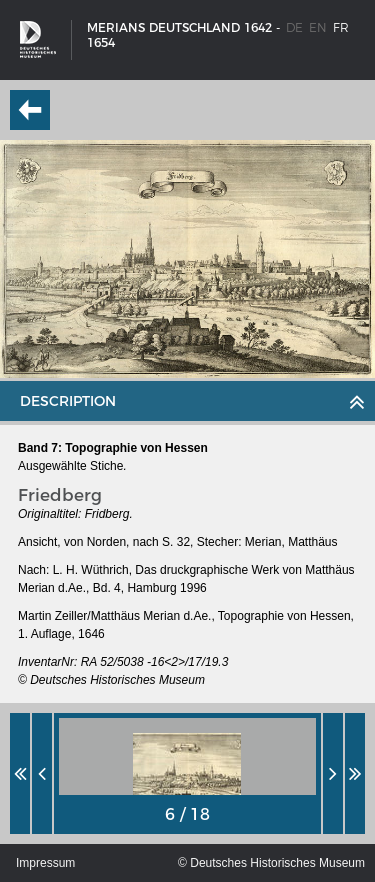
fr (341, 27)
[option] (187, 773)
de (294, 27)
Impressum (45, 863)
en (318, 27)
